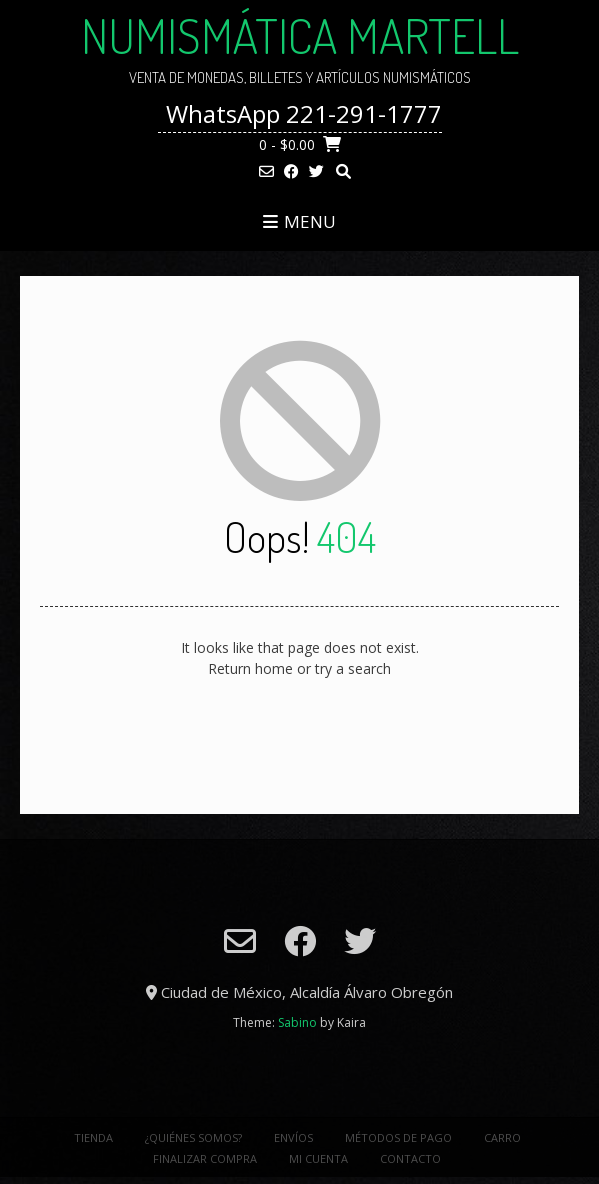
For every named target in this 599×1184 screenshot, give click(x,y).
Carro (502, 1137)
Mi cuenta (318, 1158)
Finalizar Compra (205, 1158)
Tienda (93, 1137)
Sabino (297, 1022)
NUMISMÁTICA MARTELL (300, 35)
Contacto (410, 1158)
